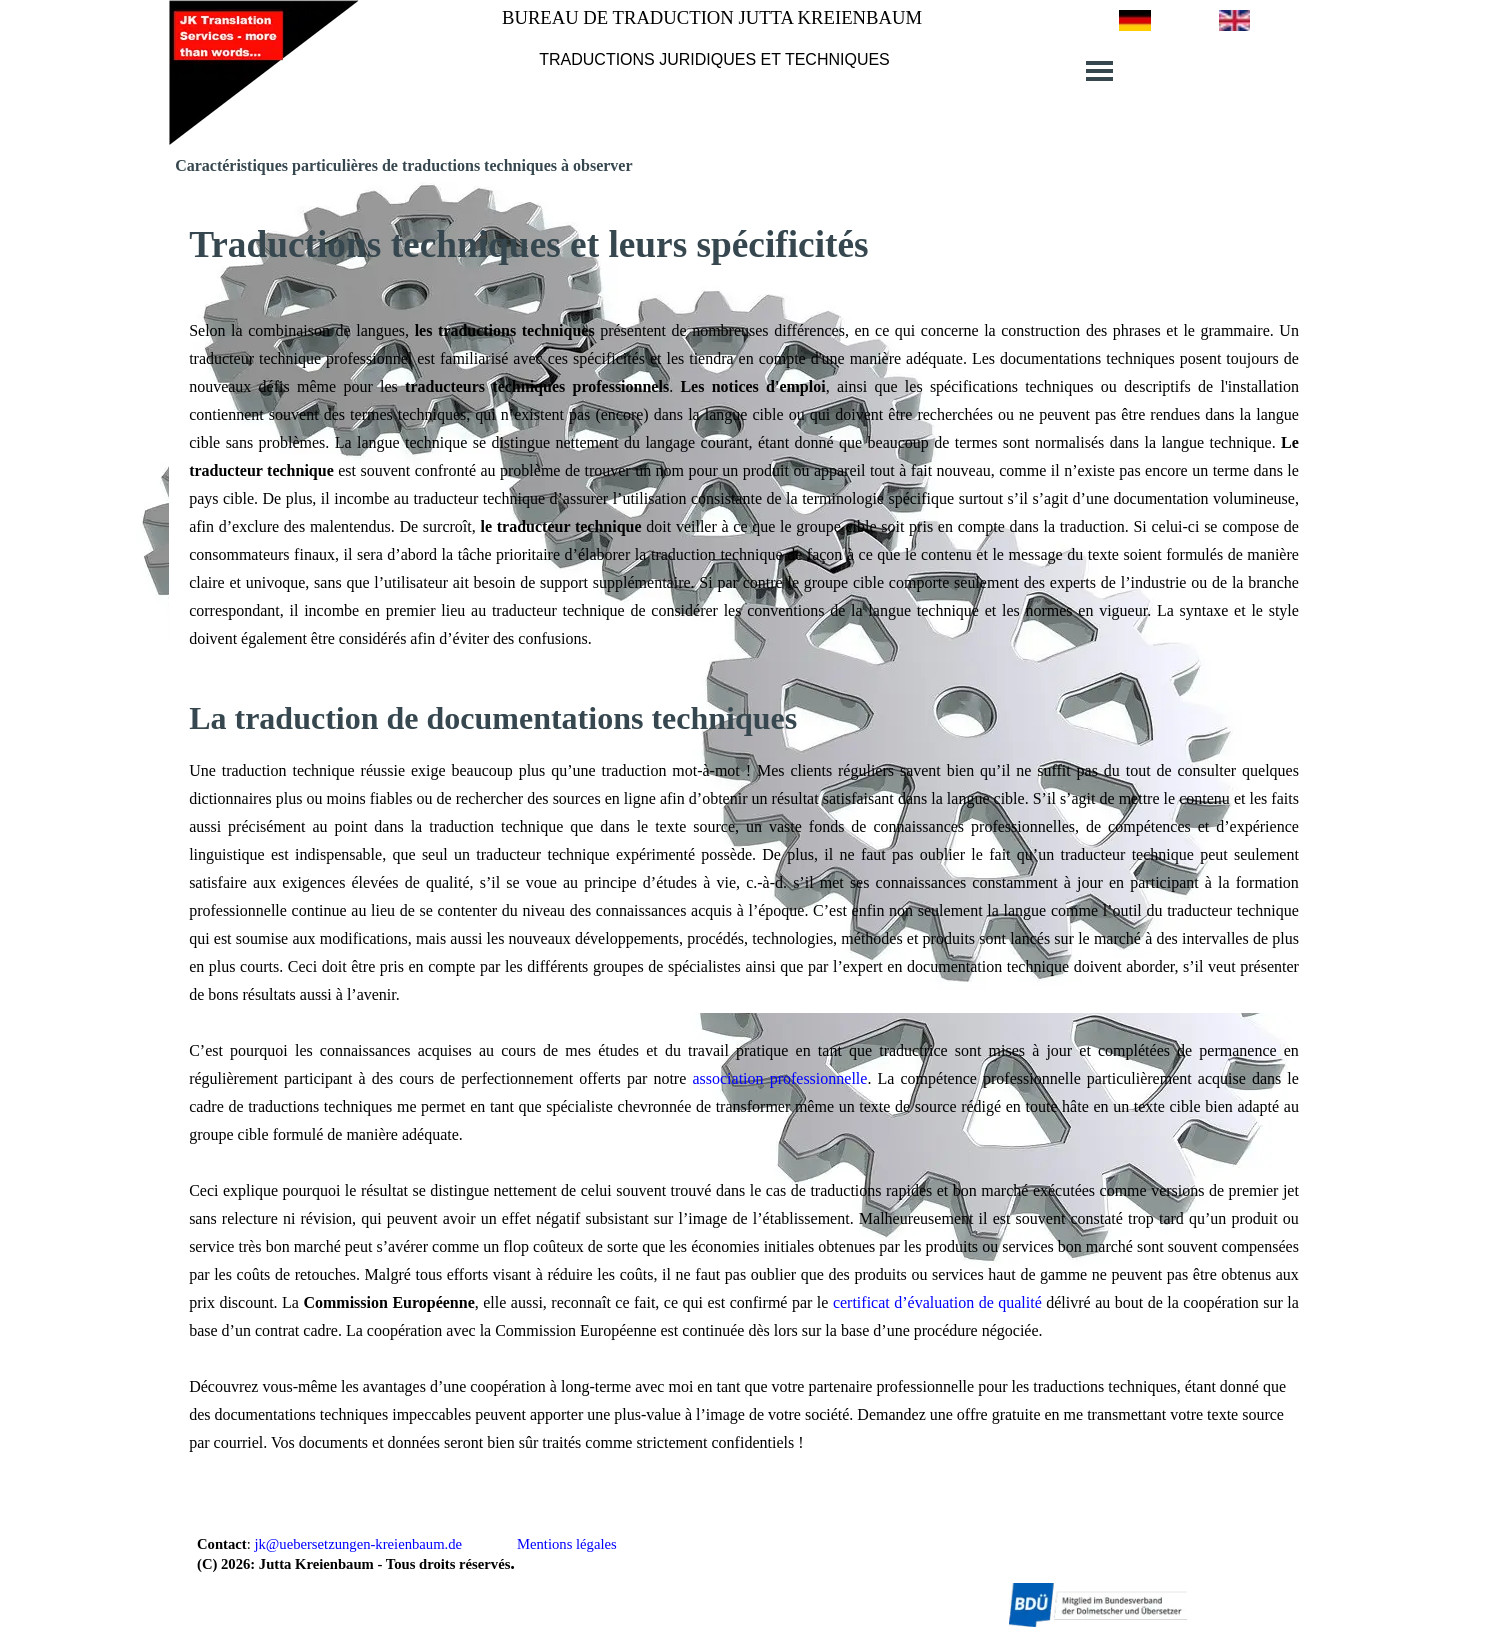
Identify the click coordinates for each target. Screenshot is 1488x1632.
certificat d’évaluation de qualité (937, 1302)
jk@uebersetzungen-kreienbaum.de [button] (358, 1544)
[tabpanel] (714, 58)
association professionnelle (779, 1078)
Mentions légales (567, 1544)
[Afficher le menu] (1099, 70)
